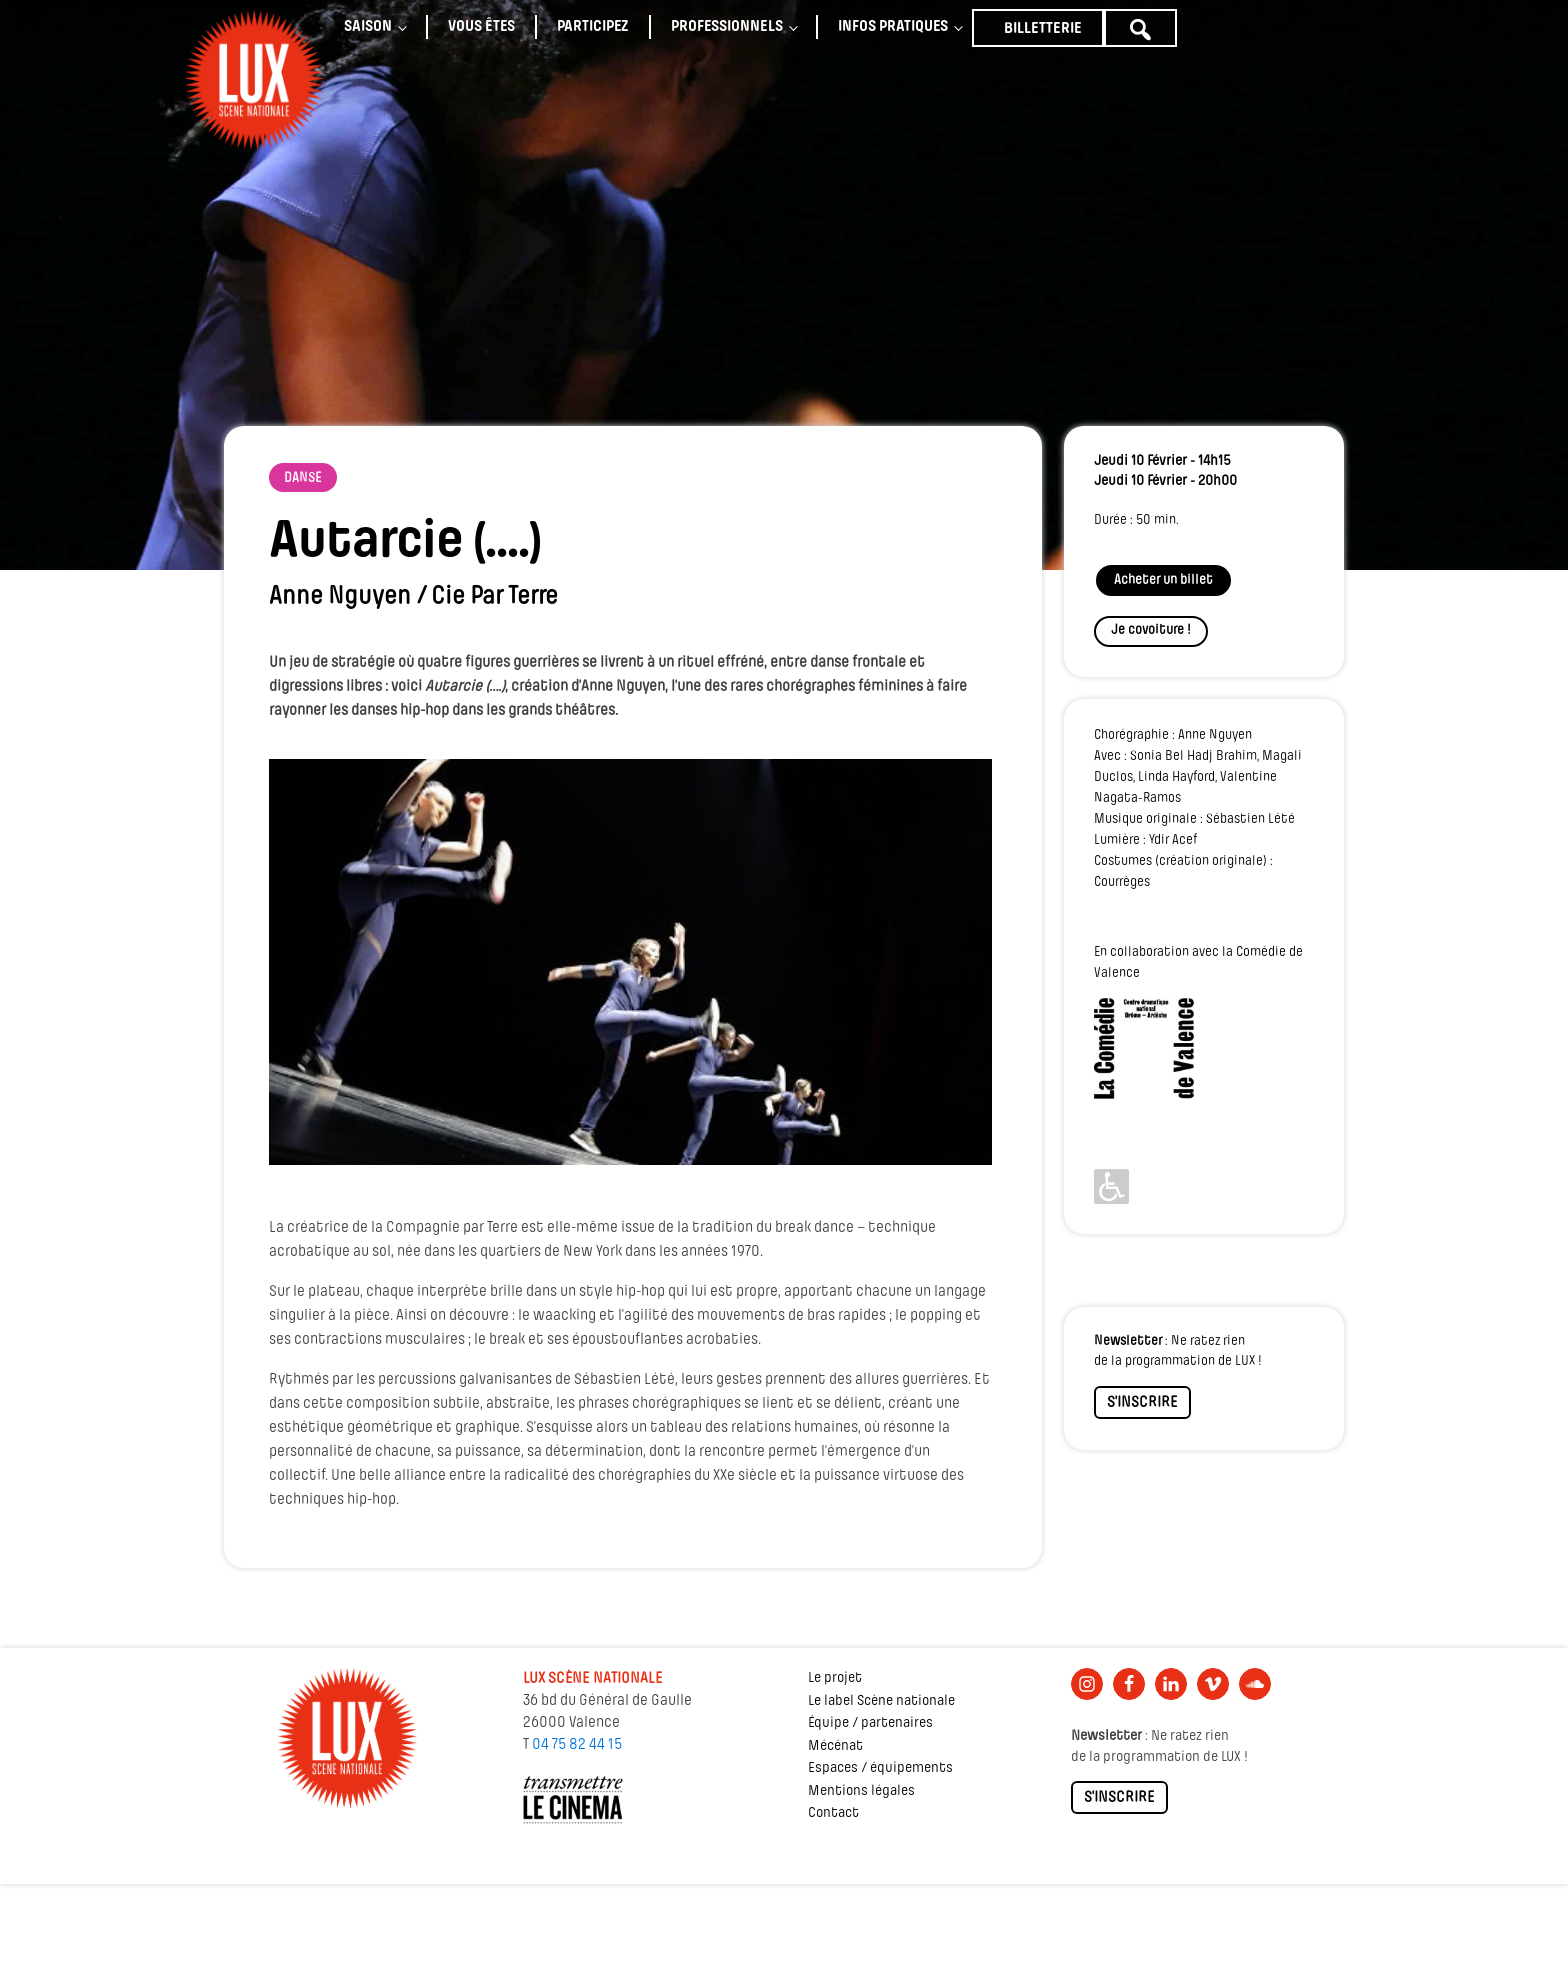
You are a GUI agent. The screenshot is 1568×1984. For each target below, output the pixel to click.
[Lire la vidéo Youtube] (630, 962)
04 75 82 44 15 (577, 1745)
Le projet (835, 1678)
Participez (593, 27)
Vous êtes (481, 27)
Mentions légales (861, 1791)
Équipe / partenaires (870, 1723)
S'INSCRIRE (1142, 1403)
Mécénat (835, 1746)
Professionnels (727, 27)
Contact (833, 1813)
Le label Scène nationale (881, 1701)
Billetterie (1043, 29)
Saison (368, 27)
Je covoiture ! (1151, 630)
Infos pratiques (893, 27)
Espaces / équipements (880, 1768)
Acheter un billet (1163, 580)
